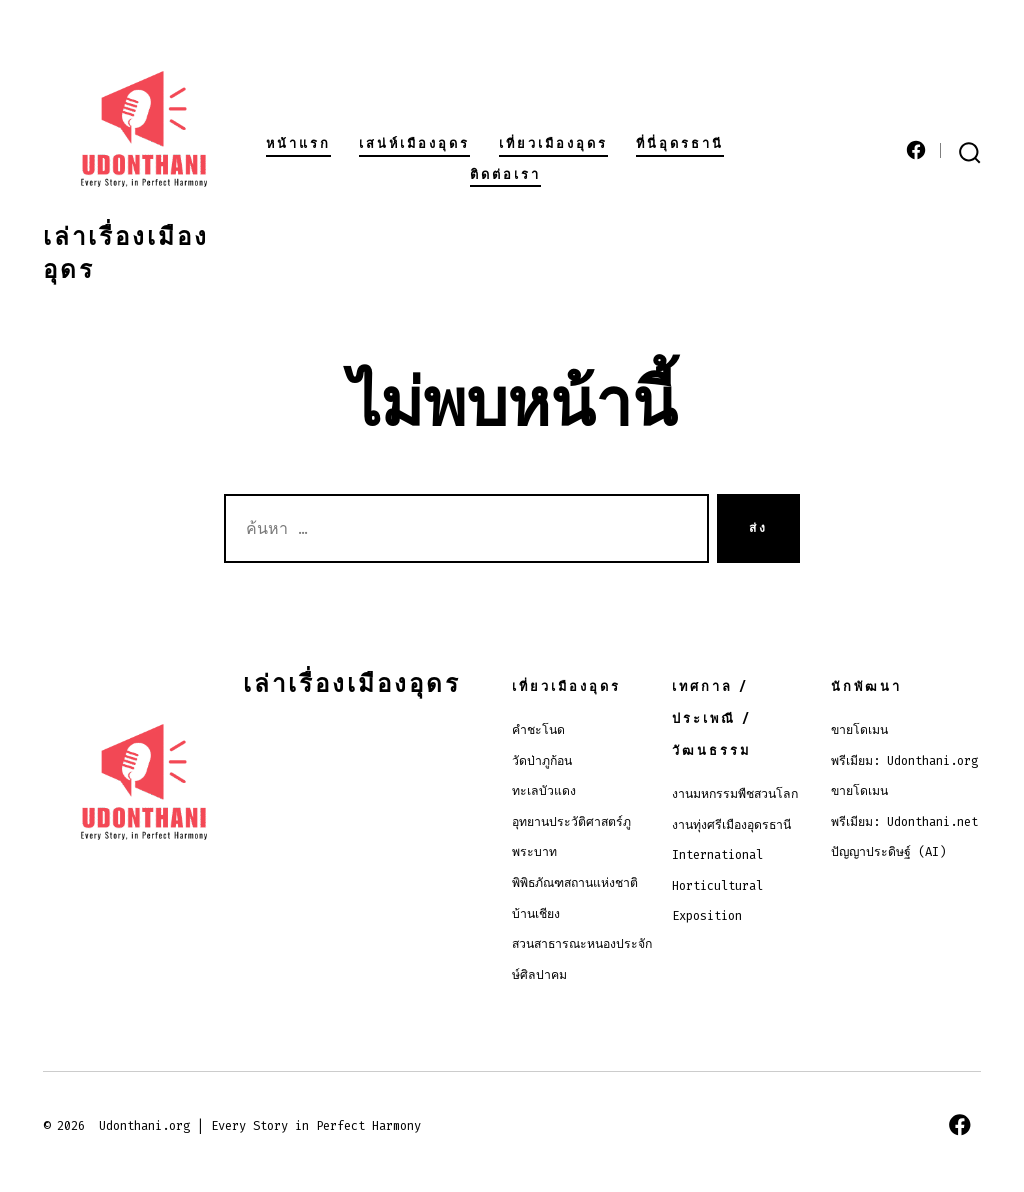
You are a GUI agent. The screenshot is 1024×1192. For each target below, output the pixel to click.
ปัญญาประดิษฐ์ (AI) (888, 852)
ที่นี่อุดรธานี (680, 143)
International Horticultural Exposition (717, 885)
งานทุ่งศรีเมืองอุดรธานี (731, 825)
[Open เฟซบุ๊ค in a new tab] (916, 150)
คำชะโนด (538, 730)
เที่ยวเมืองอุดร (553, 143)
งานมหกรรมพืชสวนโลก (735, 794)
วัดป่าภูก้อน (542, 761)
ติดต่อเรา (505, 174)
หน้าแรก (298, 143)
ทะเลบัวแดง (544, 791)
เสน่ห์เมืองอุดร (414, 143)
